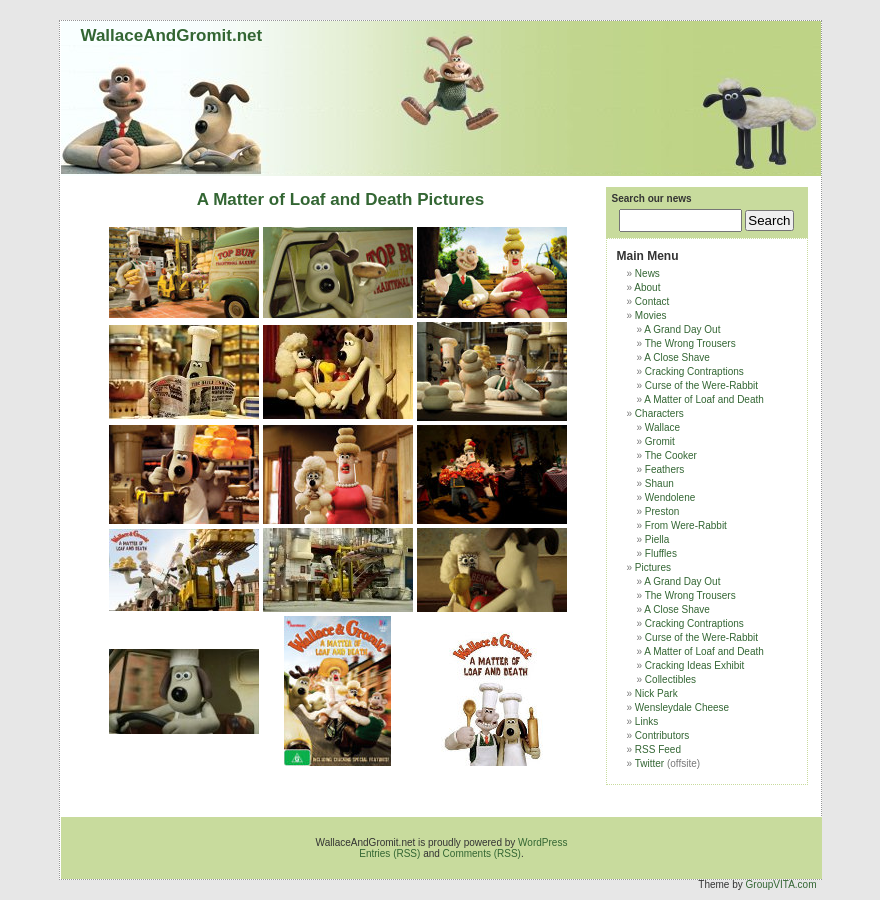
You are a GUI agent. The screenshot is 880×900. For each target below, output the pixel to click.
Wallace (662, 427)
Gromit (660, 441)
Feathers (664, 469)
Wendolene (670, 497)
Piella (657, 539)
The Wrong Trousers (690, 343)
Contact (652, 301)
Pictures (653, 567)
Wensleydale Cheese (682, 707)
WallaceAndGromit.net (172, 35)
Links (646, 721)
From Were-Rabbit (686, 525)
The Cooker (671, 455)
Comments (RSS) (482, 853)
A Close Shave (677, 357)
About (647, 287)
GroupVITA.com (781, 884)
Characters (659, 413)
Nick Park (656, 693)
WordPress (542, 842)
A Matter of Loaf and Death (704, 399)
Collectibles (670, 679)
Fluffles (661, 553)
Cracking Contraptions (694, 371)
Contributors (662, 735)
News (647, 273)
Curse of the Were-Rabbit (701, 385)
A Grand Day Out (682, 329)
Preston (662, 511)
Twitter (649, 763)
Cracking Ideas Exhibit (695, 665)
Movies (651, 315)
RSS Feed (658, 749)
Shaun (659, 483)
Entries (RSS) (389, 853)
